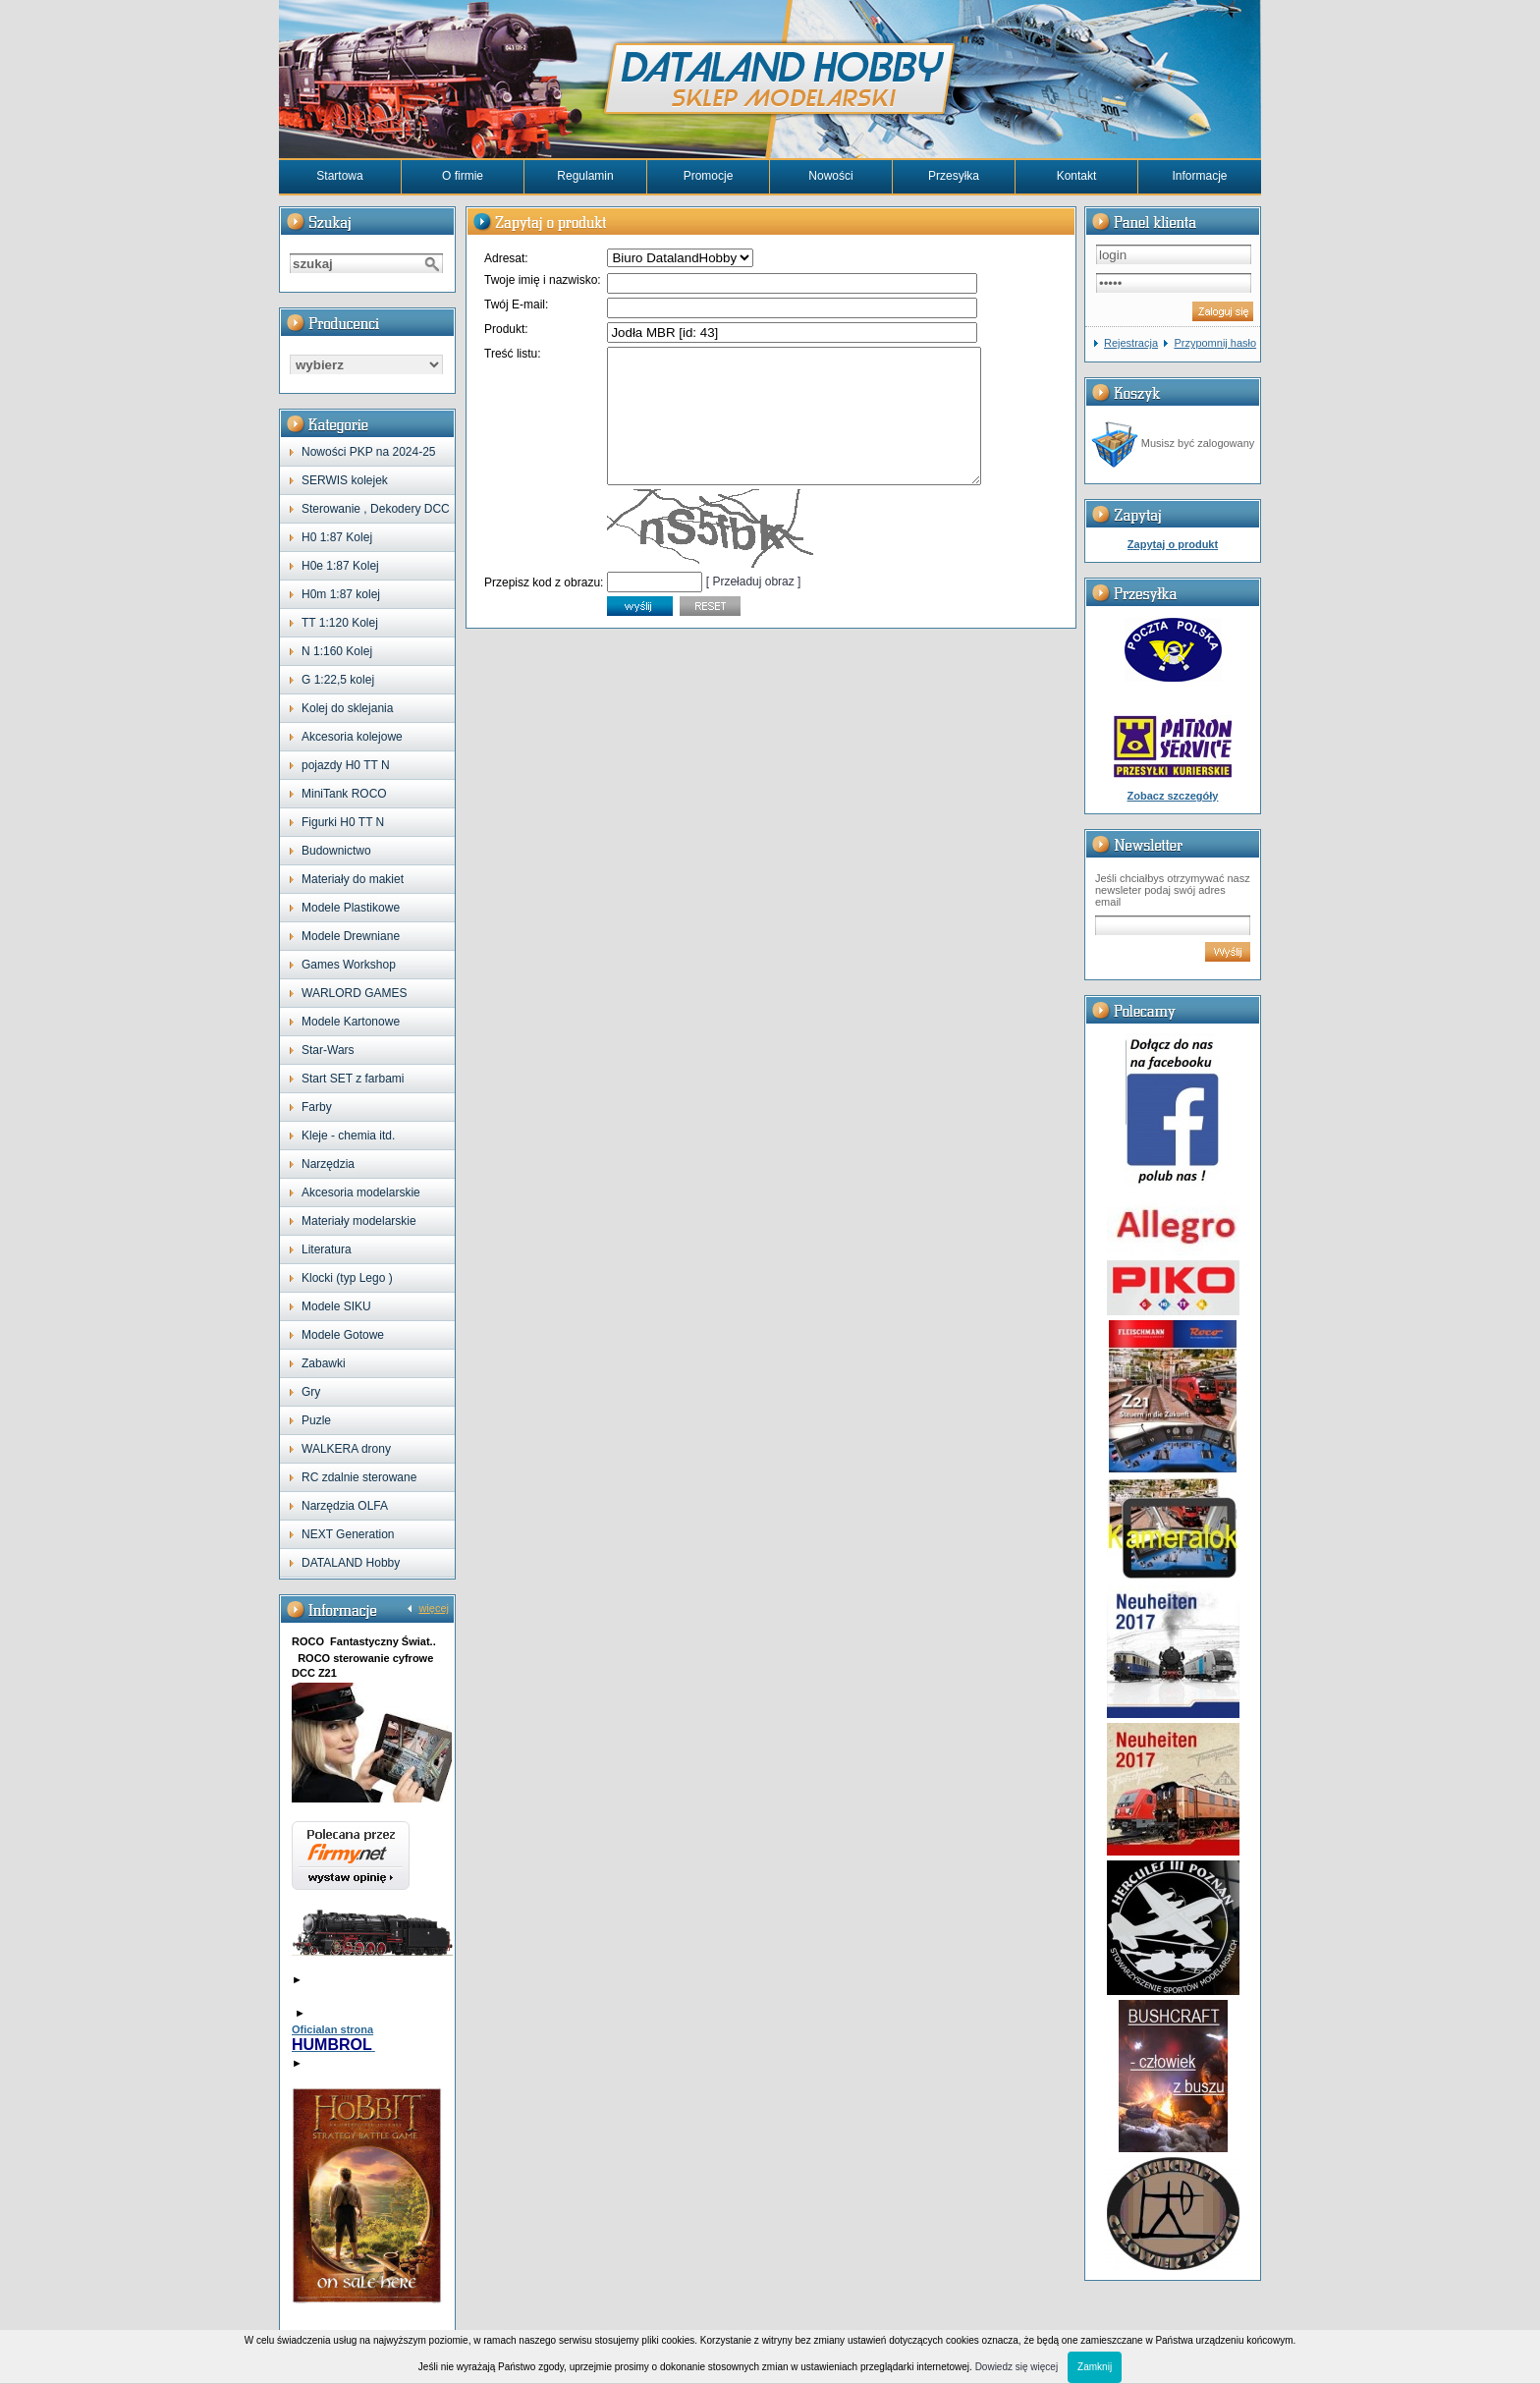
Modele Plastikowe (351, 908)
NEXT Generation (348, 1534)
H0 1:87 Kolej (337, 537)
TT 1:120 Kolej (340, 623)
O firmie (462, 176)
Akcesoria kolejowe (352, 737)
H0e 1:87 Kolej (340, 566)
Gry (311, 1392)
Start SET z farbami (353, 1078)
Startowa (339, 176)
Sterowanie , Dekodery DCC (376, 509)
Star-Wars (328, 1050)
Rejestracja (1131, 343)
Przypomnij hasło (1215, 343)
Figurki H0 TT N (343, 822)
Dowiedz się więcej (1016, 2366)
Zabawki (324, 1363)
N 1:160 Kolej (337, 651)
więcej (433, 1608)
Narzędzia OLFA (345, 1506)
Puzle (316, 1420)
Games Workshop (349, 964)
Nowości (830, 176)
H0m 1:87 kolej (341, 594)
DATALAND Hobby (351, 1563)
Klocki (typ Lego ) (347, 1278)
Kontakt (1077, 176)
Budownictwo (336, 851)
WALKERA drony (346, 1449)
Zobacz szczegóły (1173, 796)
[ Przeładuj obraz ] (753, 608)
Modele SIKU (336, 1306)
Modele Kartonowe (351, 1021)
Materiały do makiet (353, 879)
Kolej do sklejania (347, 708)
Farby (317, 1107)
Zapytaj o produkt (1173, 544)
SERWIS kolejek (345, 480)
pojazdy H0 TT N (346, 765)
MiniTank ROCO (344, 794)
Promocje (709, 176)
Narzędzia (328, 1164)
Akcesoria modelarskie (361, 1192)
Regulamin (585, 176)
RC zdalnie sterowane (359, 1477)
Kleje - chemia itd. (348, 1135)
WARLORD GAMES (355, 993)
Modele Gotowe (343, 1335)
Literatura (327, 1249)
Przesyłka (953, 176)
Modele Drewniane (351, 936)
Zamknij (1094, 2366)
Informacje (1199, 176)
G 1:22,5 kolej (338, 680)
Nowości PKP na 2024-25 (369, 452)
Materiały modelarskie (359, 1221)
